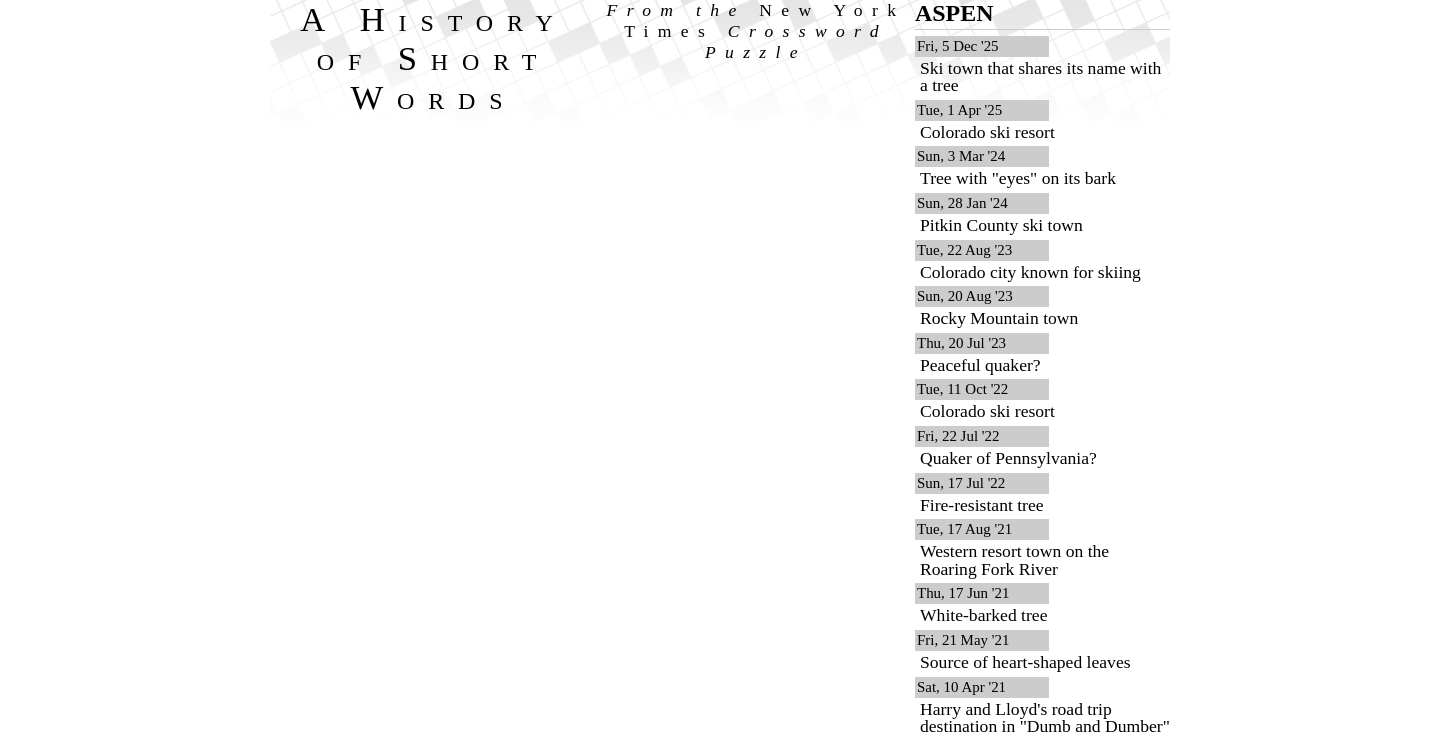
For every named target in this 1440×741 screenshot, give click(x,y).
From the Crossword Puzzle (756, 31)
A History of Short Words (433, 58)
